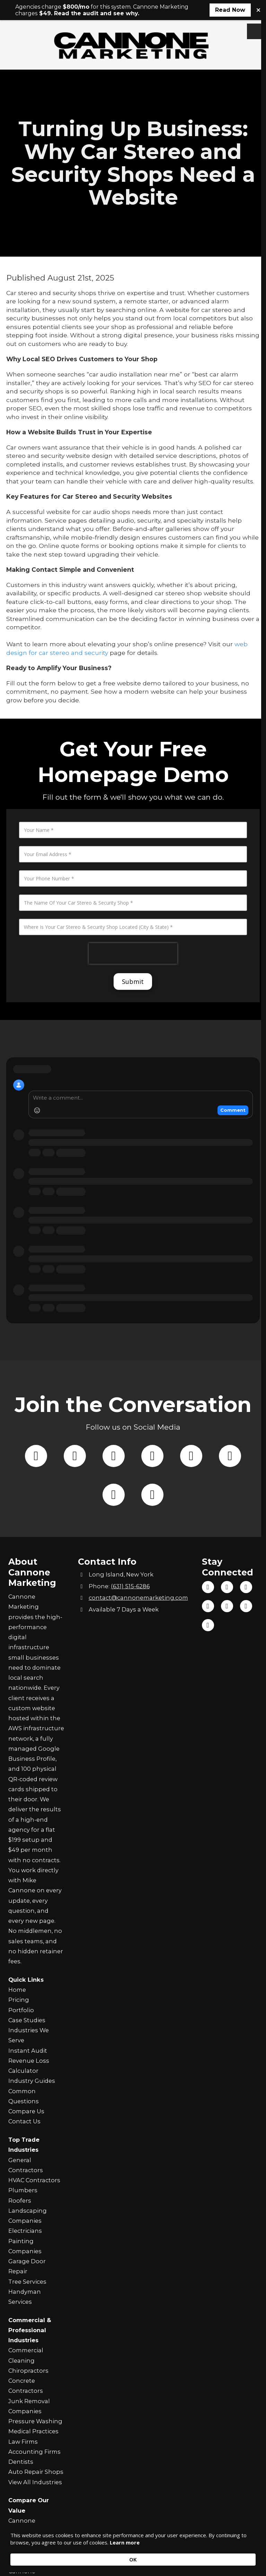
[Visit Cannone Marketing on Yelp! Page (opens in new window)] (246, 1606)
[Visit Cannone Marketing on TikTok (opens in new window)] (227, 1587)
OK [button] (245, 2555)
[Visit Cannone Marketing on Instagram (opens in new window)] (208, 1606)
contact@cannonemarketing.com (138, 1597)
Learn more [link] (156, 2559)
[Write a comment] (140, 1181)
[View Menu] (255, 31)
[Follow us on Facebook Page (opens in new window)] (36, 1495)
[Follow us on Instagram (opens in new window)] (152, 1495)
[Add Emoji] (37, 1193)
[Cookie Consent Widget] (133, 2555)
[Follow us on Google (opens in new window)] (230, 1495)
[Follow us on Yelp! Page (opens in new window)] (114, 1534)
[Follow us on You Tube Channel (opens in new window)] (191, 1495)
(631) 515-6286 (130, 1586)
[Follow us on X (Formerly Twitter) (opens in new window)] (75, 1495)
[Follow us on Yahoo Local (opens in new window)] (152, 1534)
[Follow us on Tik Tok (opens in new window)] (114, 1495)
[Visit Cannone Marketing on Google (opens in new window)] (227, 1606)
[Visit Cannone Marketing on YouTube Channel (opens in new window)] (246, 1587)
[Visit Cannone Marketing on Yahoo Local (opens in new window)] (208, 1625)
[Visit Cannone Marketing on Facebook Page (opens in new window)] (208, 1587)
